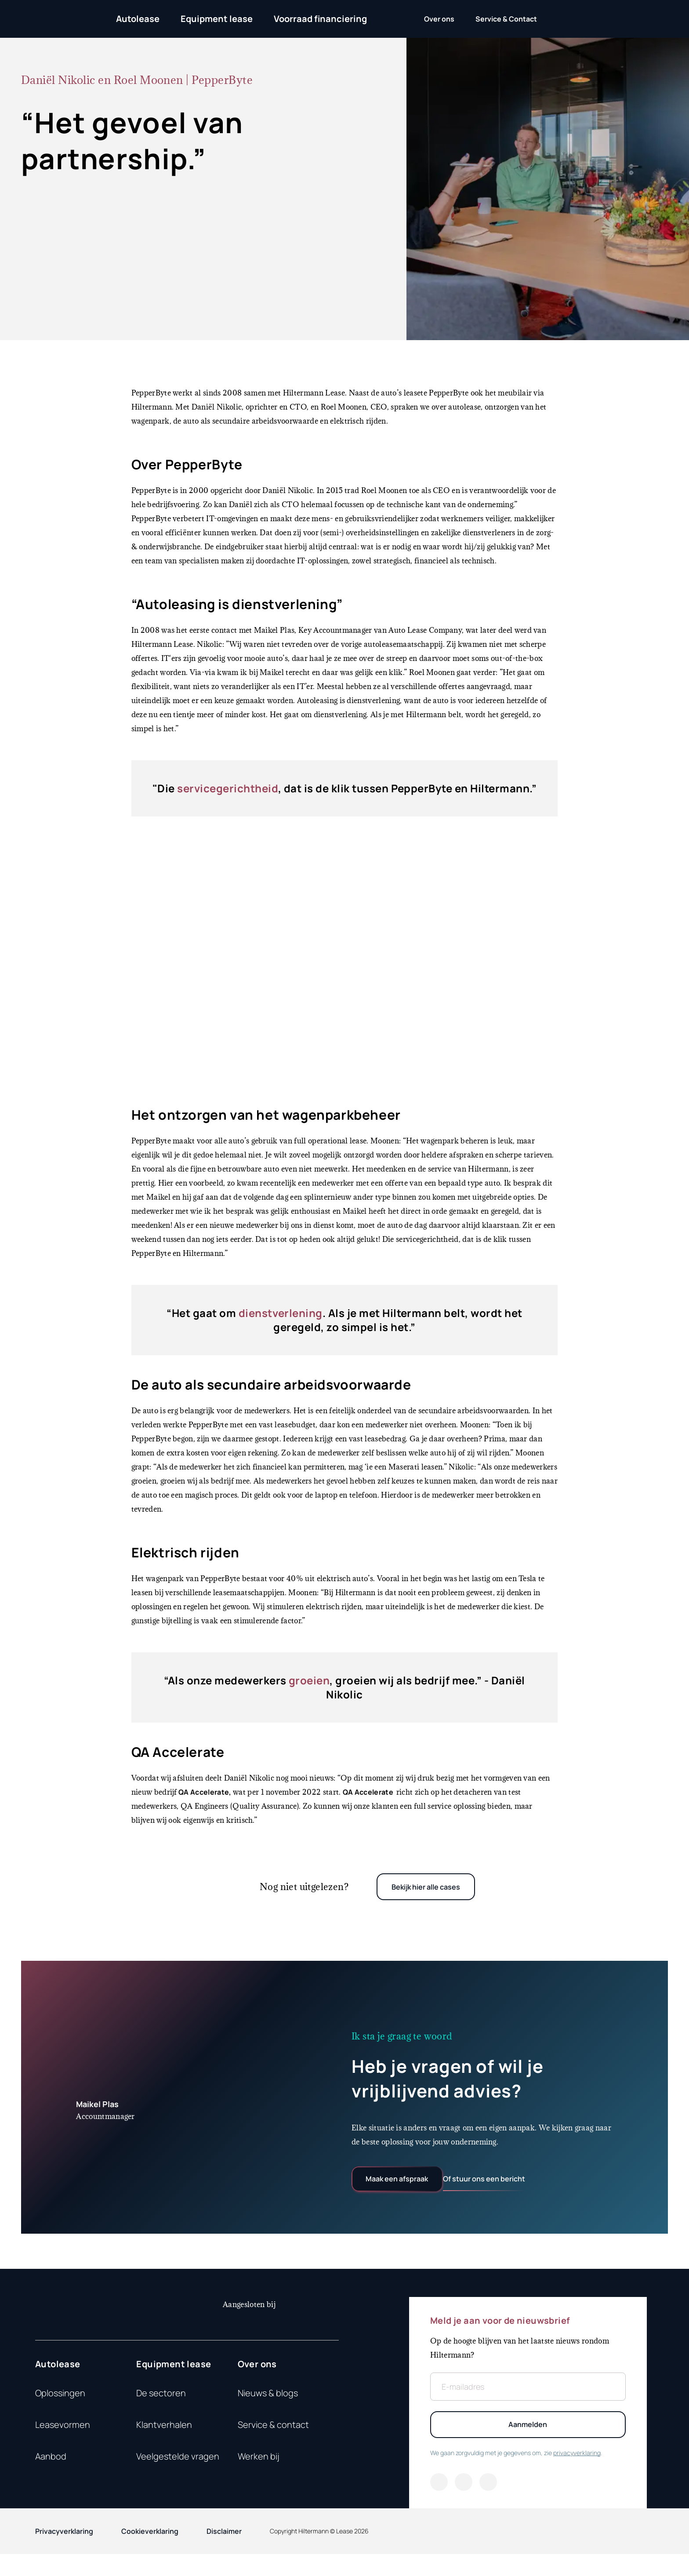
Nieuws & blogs (268, 2405)
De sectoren (161, 2405)
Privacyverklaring (64, 2553)
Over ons (257, 2376)
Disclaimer (224, 2553)
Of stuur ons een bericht (527, 2186)
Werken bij (258, 2468)
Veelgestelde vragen (177, 2468)
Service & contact (273, 2436)
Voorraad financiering (320, 19)
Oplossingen (60, 2405)
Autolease (138, 19)
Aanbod (50, 2468)
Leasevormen (62, 2436)
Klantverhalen (164, 2436)
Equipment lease (217, 19)
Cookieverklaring (149, 2553)
